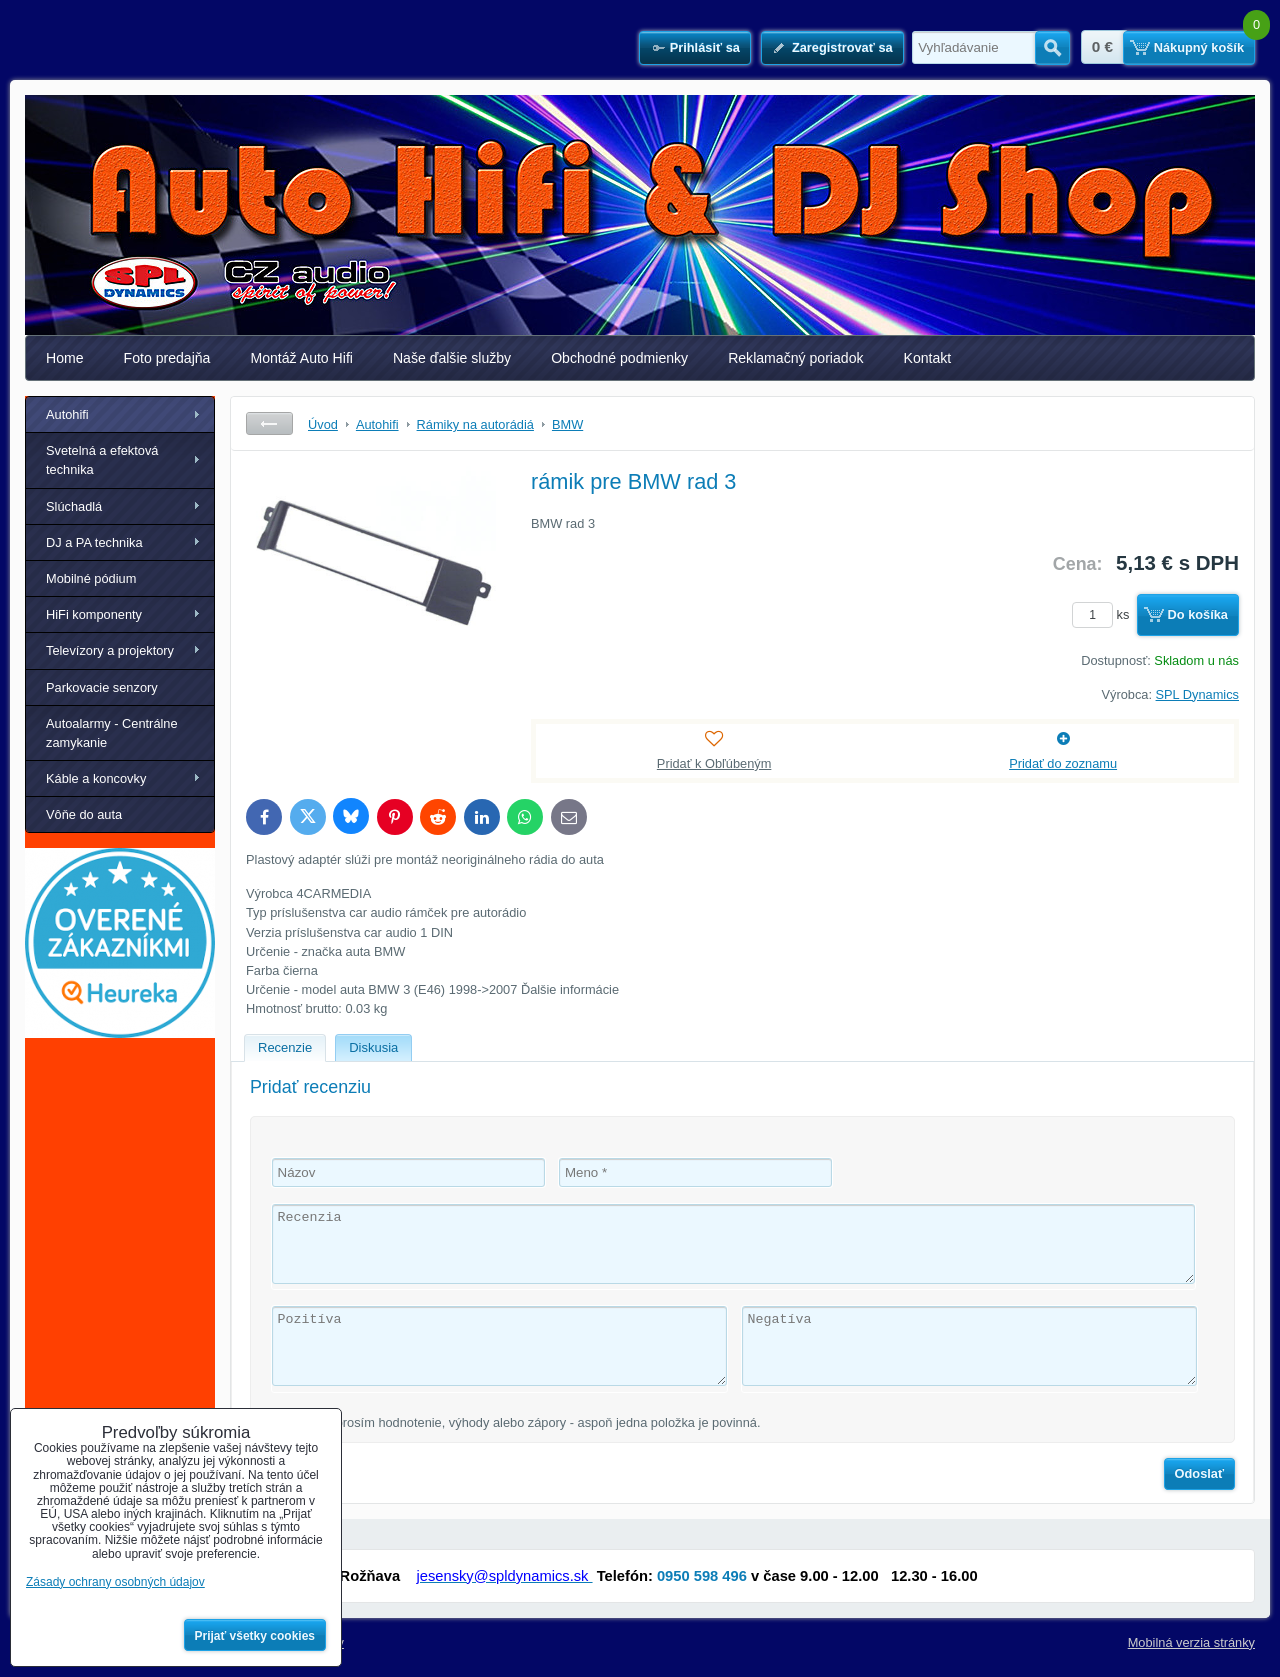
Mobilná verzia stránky (1191, 1642)
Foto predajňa (167, 358)
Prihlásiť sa (705, 47)
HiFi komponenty (94, 614)
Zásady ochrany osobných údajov (115, 1582)
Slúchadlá (74, 506)
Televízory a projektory (110, 650)
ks (1104, 614)
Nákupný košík (1199, 47)
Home (65, 358)
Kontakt (928, 358)
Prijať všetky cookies (255, 1636)
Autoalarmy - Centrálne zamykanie (112, 733)
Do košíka (1198, 614)
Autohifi (67, 414)
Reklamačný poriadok (795, 358)
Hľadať (1052, 48)
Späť (269, 423)
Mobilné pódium (91, 578)
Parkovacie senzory (102, 687)
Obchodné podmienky (619, 358)
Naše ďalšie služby (452, 358)
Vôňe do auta (84, 814)
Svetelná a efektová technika (102, 460)
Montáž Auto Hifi (301, 358)
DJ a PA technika (94, 542)
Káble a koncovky (96, 778)
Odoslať (1200, 1473)
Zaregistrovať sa (842, 47)
